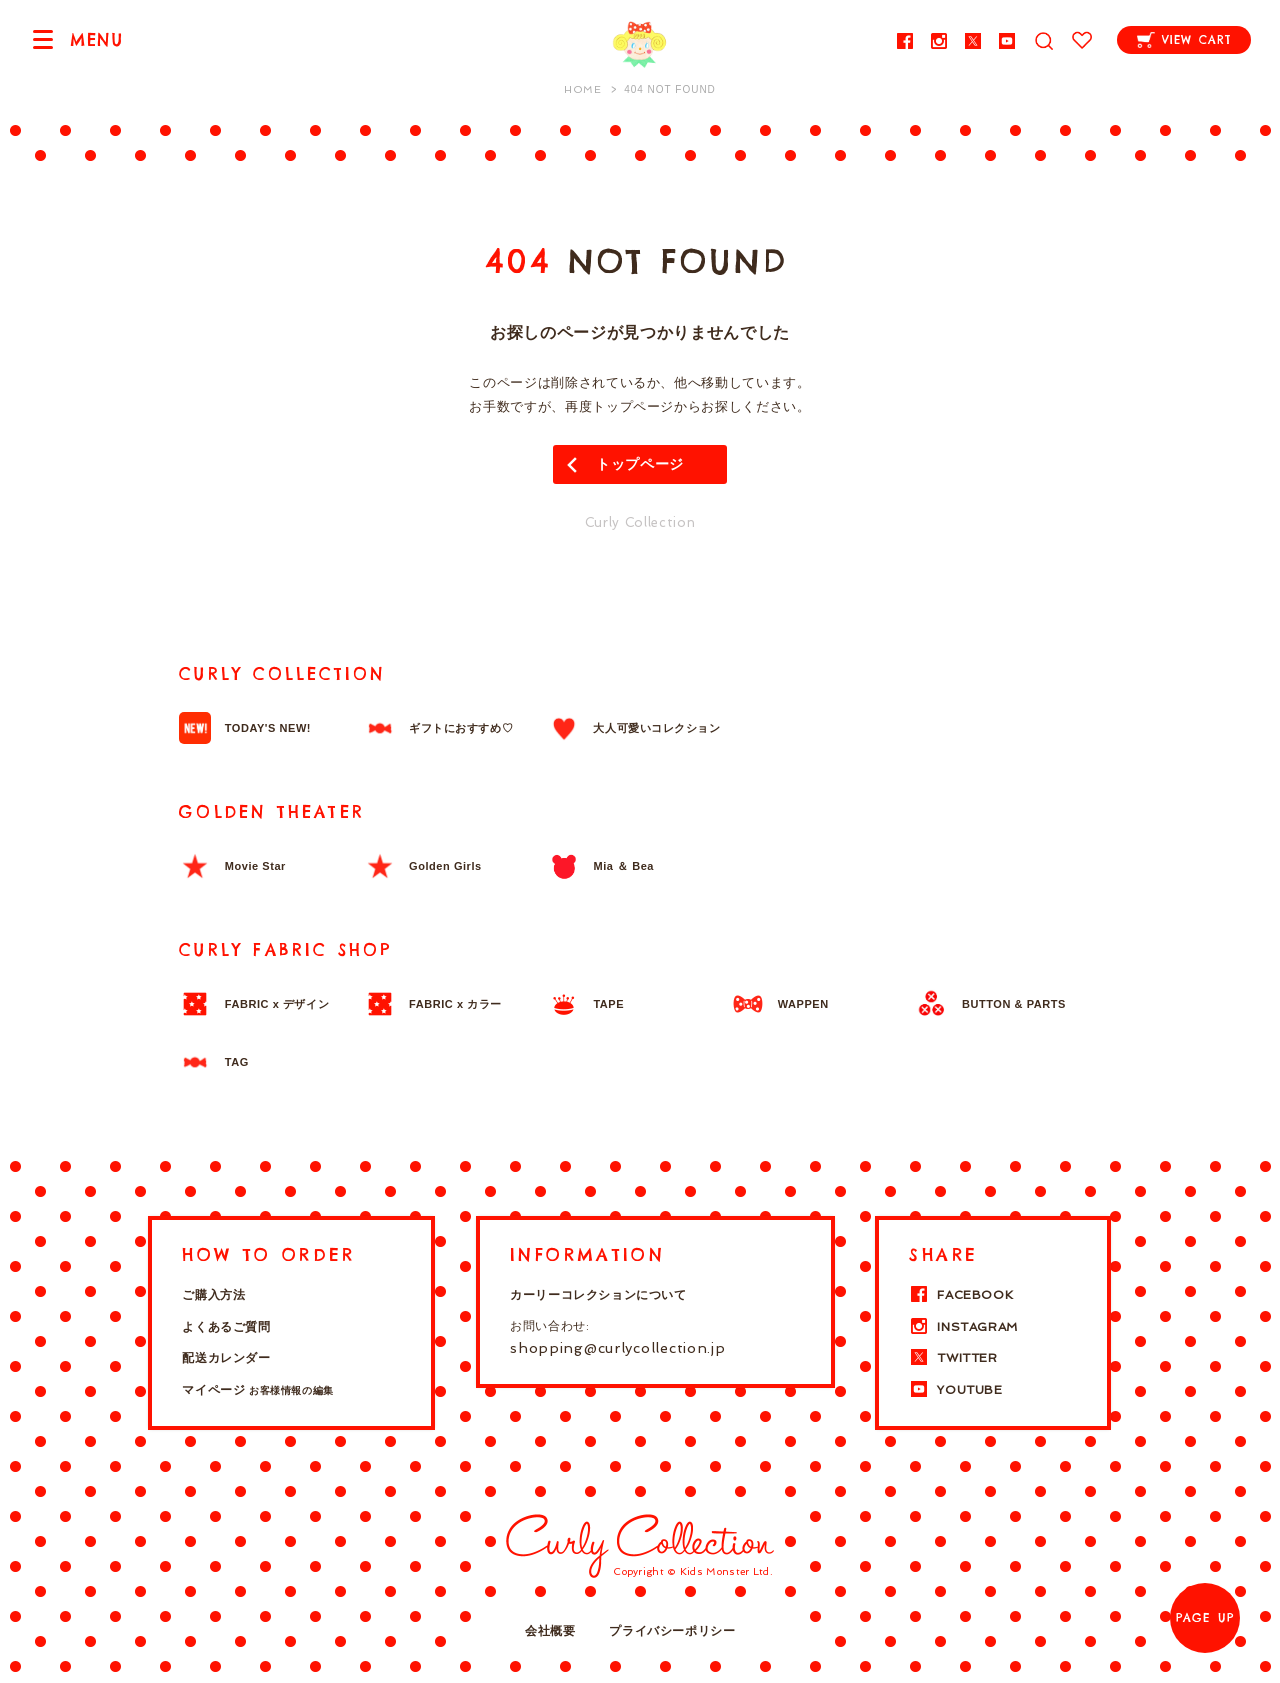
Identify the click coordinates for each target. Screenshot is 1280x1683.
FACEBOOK (961, 1295)
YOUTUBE (955, 1390)
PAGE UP (1205, 1618)
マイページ (257, 1390)
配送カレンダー (226, 1358)
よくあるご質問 (226, 1327)
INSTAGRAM (963, 1327)
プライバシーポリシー (672, 1631)
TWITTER (953, 1358)
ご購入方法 (213, 1295)
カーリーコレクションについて (598, 1295)
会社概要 (550, 1631)
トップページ (640, 464)
